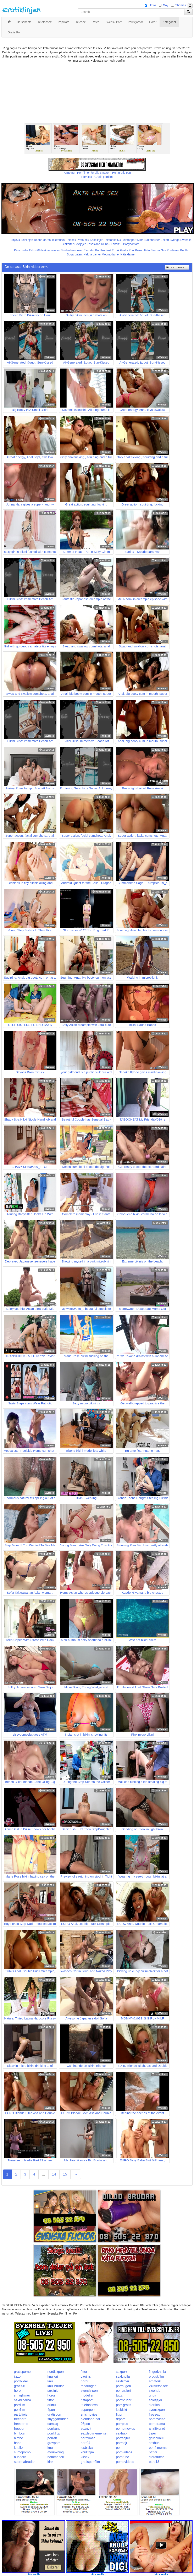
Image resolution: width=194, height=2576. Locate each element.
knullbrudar (56, 2386)
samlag (53, 2424)
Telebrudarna (42, 240)
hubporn (20, 2457)
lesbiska (87, 2447)
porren (52, 2438)
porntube (122, 2457)
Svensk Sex (158, 250)
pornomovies (125, 2428)
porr (119, 2447)
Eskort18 (116, 244)
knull (51, 2381)
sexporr (121, 2371)
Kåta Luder (21, 250)
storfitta (154, 2405)
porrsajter (123, 2438)
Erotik (115, 250)
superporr (88, 2409)
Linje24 (15, 240)
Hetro (152, 5)
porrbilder (21, 2381)
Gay (165, 5)
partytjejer (21, 2414)
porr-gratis (123, 2405)
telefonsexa (89, 2405)
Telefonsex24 (112, 240)
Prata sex (83, 240)
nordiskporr (56, 2371)
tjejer (152, 2433)
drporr (120, 2419)
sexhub (121, 2433)
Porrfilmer (173, 250)
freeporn (20, 2428)
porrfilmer (88, 2438)
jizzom (18, 2376)
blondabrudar (90, 2419)
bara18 (154, 2462)
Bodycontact (131, 244)
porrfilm (19, 2405)
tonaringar (88, 2386)
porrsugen (123, 2386)
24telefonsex (158, 2386)
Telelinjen (27, 240)
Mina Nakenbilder (148, 240)
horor (84, 2381)
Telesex (71, 240)
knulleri (53, 2376)
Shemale (181, 5)
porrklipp (54, 2433)
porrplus (122, 2424)
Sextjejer (80, 244)
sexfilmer (122, 2381)
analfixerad (157, 2428)
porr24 (85, 2443)
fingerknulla (157, 2371)
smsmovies (89, 2414)
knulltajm (87, 2452)
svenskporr (157, 2409)
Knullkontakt (103, 250)
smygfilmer (22, 2395)
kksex (85, 2457)
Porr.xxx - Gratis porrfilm (97, 176)
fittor (84, 2371)
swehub (154, 2390)
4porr (51, 2409)
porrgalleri (123, 2390)
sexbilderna (22, 2400)
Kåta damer (128, 254)
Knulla (184, 250)
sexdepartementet (94, 2433)
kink (50, 2462)
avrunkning (56, 2452)
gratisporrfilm (90, 2462)
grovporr (54, 2443)
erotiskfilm (156, 2376)
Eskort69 (34, 250)
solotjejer (155, 2400)
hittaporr (87, 2400)
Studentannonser (72, 250)
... (43, 2174)
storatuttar (156, 2457)
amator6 (155, 2381)
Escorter (89, 250)
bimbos (19, 2433)
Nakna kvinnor (50, 250)
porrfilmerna (157, 2447)
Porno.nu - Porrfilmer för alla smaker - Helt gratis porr (97, 172)
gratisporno (22, 2371)
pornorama (157, 2424)
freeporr (20, 2419)
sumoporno (22, 2452)
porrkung (54, 2428)
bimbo (18, 2438)
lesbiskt (121, 2409)
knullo (18, 2447)
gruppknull (156, 2438)
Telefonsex (58, 240)
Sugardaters (75, 254)
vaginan (86, 2376)
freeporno (21, 2424)
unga (152, 2395)
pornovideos (125, 2462)
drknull (52, 2405)
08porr (85, 2424)
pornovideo (157, 2419)
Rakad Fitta (142, 250)
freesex (154, 2414)
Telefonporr (129, 240)
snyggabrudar (58, 2419)
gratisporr (55, 2414)
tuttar (119, 2395)
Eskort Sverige (170, 240)
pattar (153, 2452)
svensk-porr (89, 2390)
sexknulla (123, 2376)
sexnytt (86, 2428)
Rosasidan (93, 244)
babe (18, 2443)
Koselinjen (96, 240)
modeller (87, 2395)
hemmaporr (56, 2457)
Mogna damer (111, 254)
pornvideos (124, 2452)
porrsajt (121, 2443)
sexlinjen (54, 2390)
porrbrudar (124, 2400)
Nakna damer (92, 254)
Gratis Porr (127, 250)
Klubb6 (105, 244)
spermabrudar (24, 2462)
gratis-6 (19, 2386)
